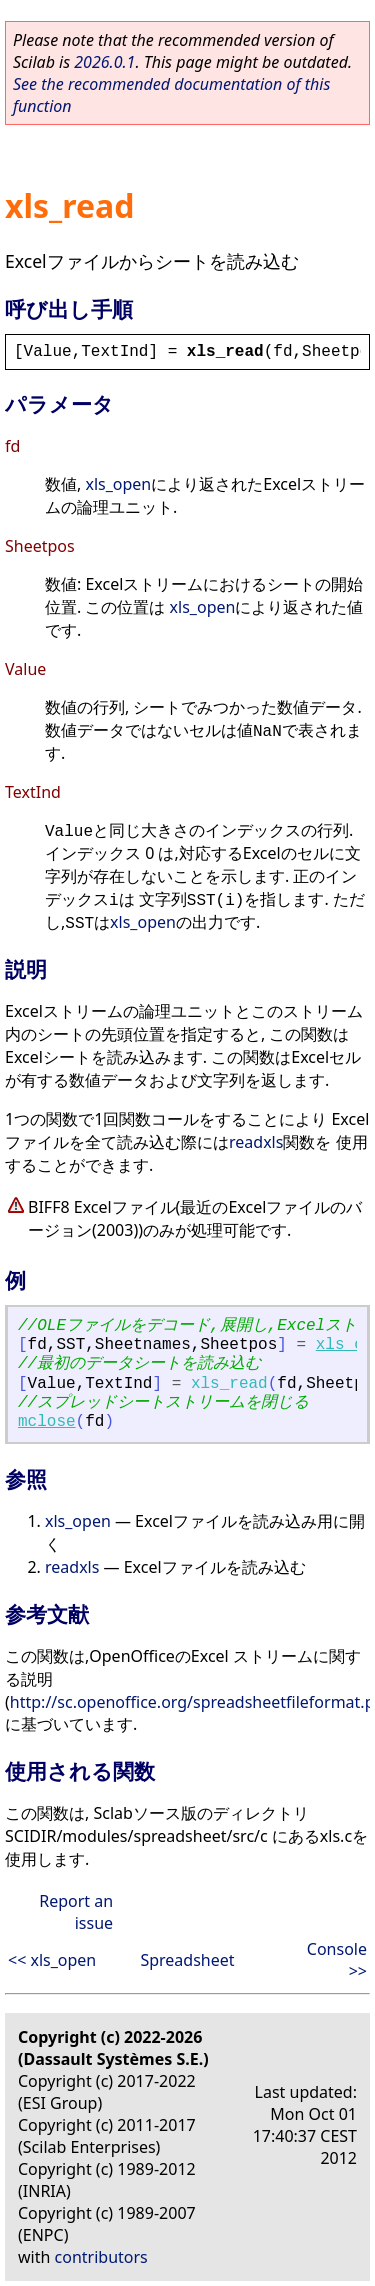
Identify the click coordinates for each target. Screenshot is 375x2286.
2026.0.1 (104, 62)
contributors (101, 2257)
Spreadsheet (187, 1960)
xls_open (118, 484)
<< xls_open (52, 1960)
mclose (47, 1422)
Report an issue (76, 1912)
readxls (256, 1142)
